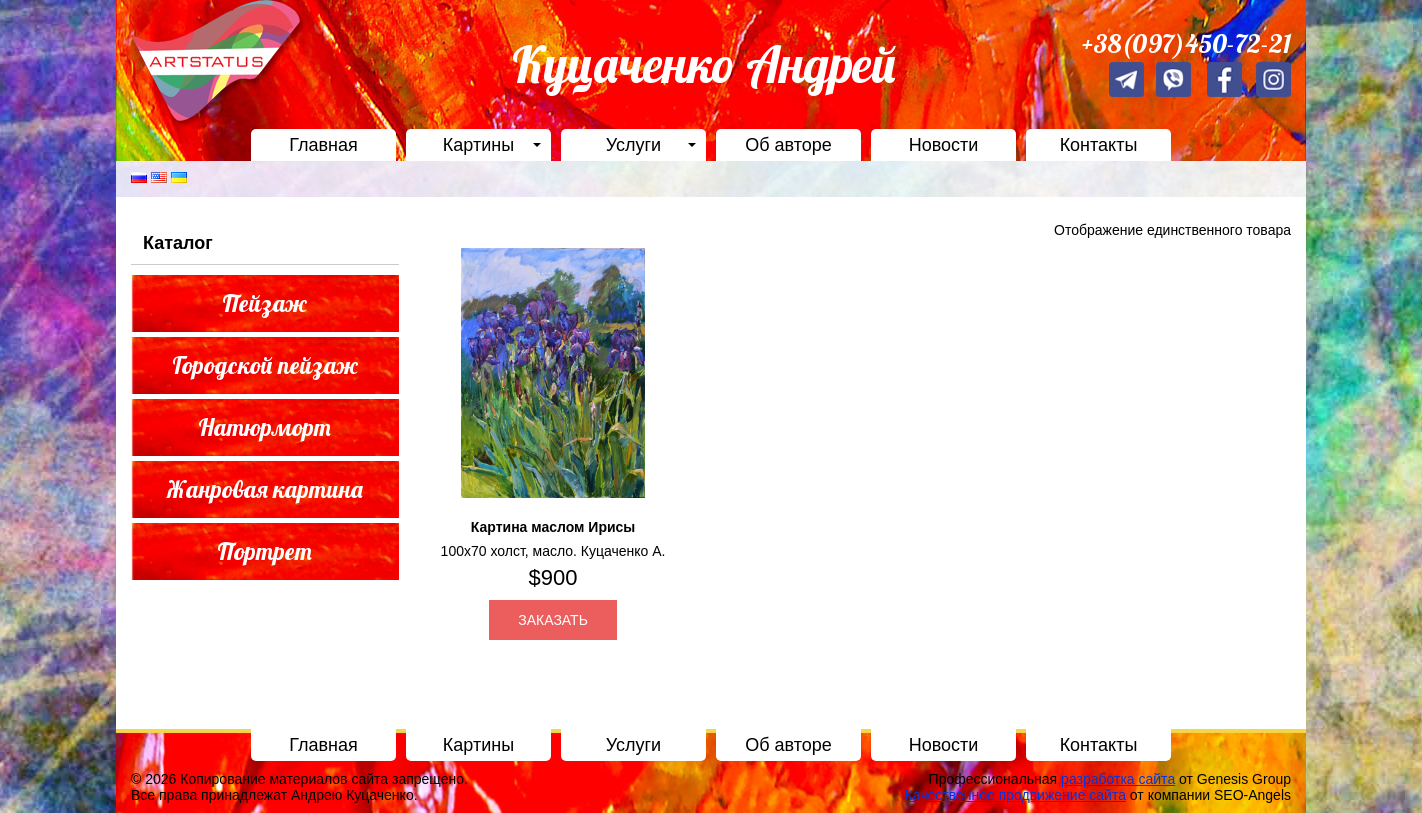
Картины (478, 145)
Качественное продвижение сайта (1015, 795)
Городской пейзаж (265, 365)
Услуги (633, 145)
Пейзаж (264, 303)
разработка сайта (1118, 779)
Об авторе (788, 145)
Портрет (264, 551)
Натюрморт (264, 427)
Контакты (1099, 145)
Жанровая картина (265, 489)
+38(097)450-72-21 (1186, 43)
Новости (944, 145)
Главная (323, 145)
